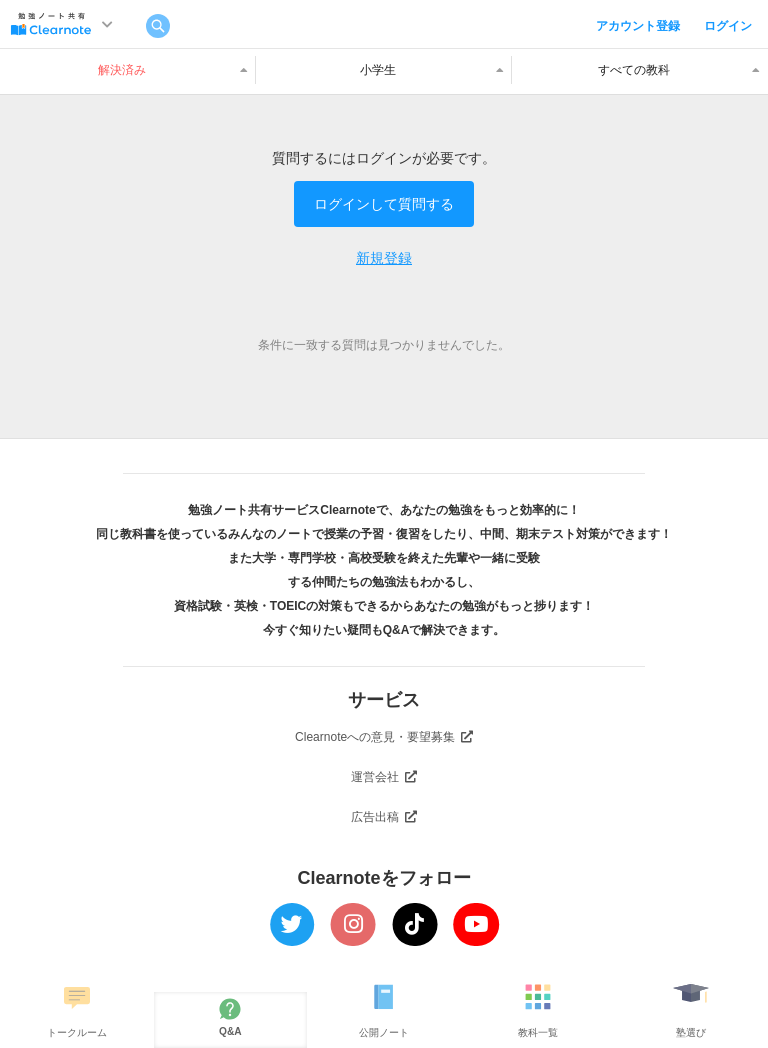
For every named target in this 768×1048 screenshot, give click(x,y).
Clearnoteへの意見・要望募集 (384, 737)
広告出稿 (384, 817)
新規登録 (384, 258)
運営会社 (384, 777)
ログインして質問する (384, 204)
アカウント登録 (638, 26)
